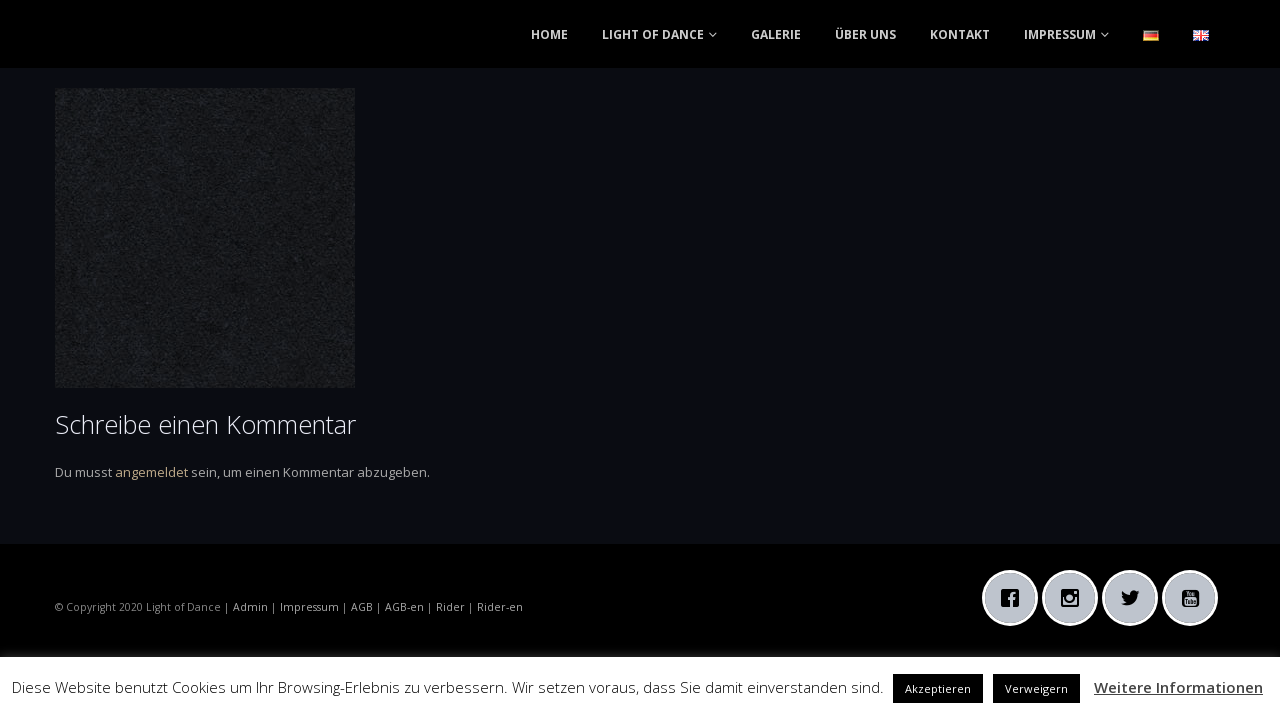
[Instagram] (1075, 598)
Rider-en (500, 607)
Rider (450, 607)
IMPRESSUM (1060, 34)
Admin (250, 607)
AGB (362, 607)
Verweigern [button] (1036, 688)
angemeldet (151, 472)
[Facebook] (1015, 598)
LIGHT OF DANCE (653, 34)
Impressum (309, 607)
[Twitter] (1135, 598)
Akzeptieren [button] (938, 688)
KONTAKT (960, 34)
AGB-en (404, 607)
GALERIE (776, 34)
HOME (549, 34)
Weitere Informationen (1178, 687)
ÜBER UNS (865, 34)
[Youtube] (1195, 598)
